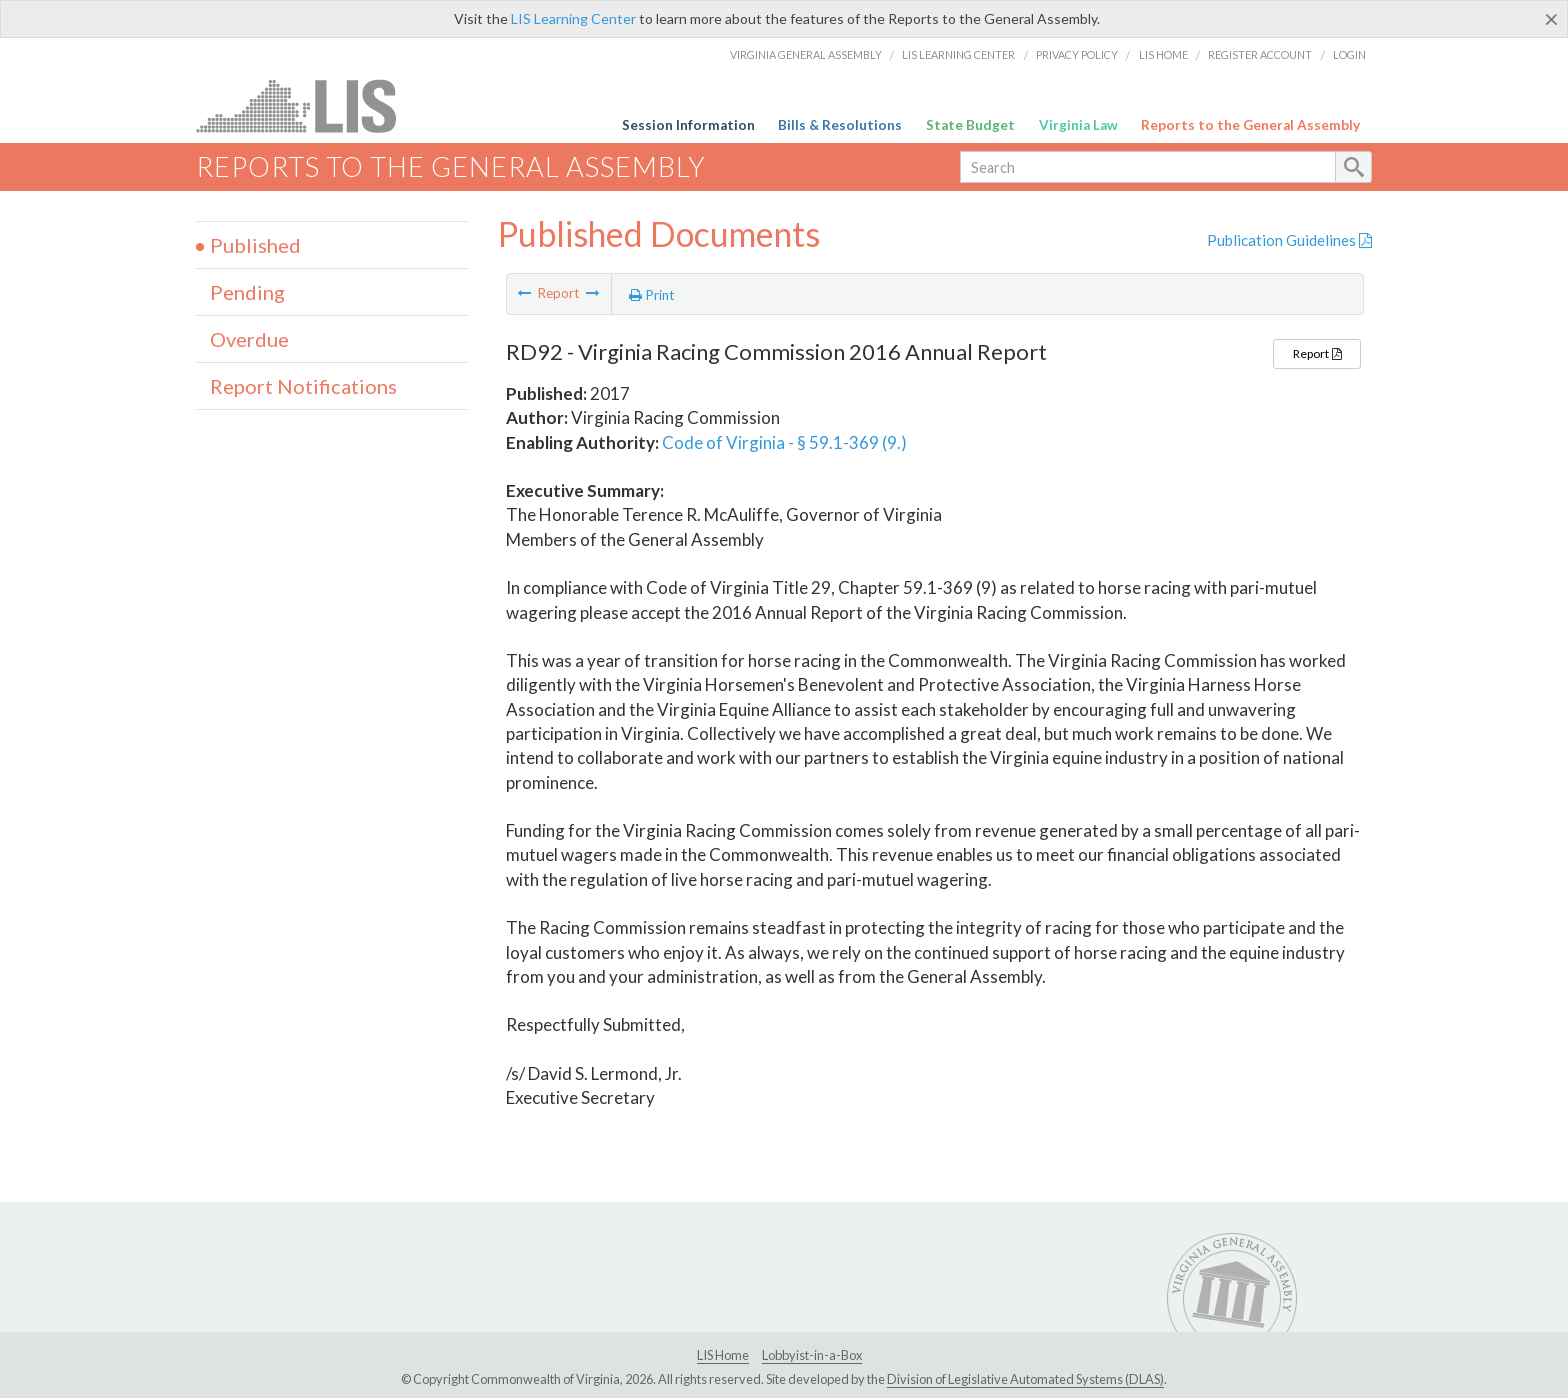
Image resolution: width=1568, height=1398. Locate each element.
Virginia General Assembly (806, 54)
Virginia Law (1078, 125)
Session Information (688, 125)
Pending (247, 292)
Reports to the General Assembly (1250, 125)
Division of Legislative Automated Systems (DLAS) (1025, 1379)
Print (652, 295)
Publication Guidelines (1289, 240)
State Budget (970, 125)
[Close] (1551, 19)
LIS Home (1163, 54)
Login (1349, 54)
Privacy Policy (1077, 54)
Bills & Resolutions (840, 125)
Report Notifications (303, 386)
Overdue (249, 339)
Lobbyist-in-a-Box (812, 1355)
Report (1317, 353)
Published (255, 245)
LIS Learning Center (573, 18)
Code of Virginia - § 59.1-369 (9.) (784, 442)
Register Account (1260, 54)
